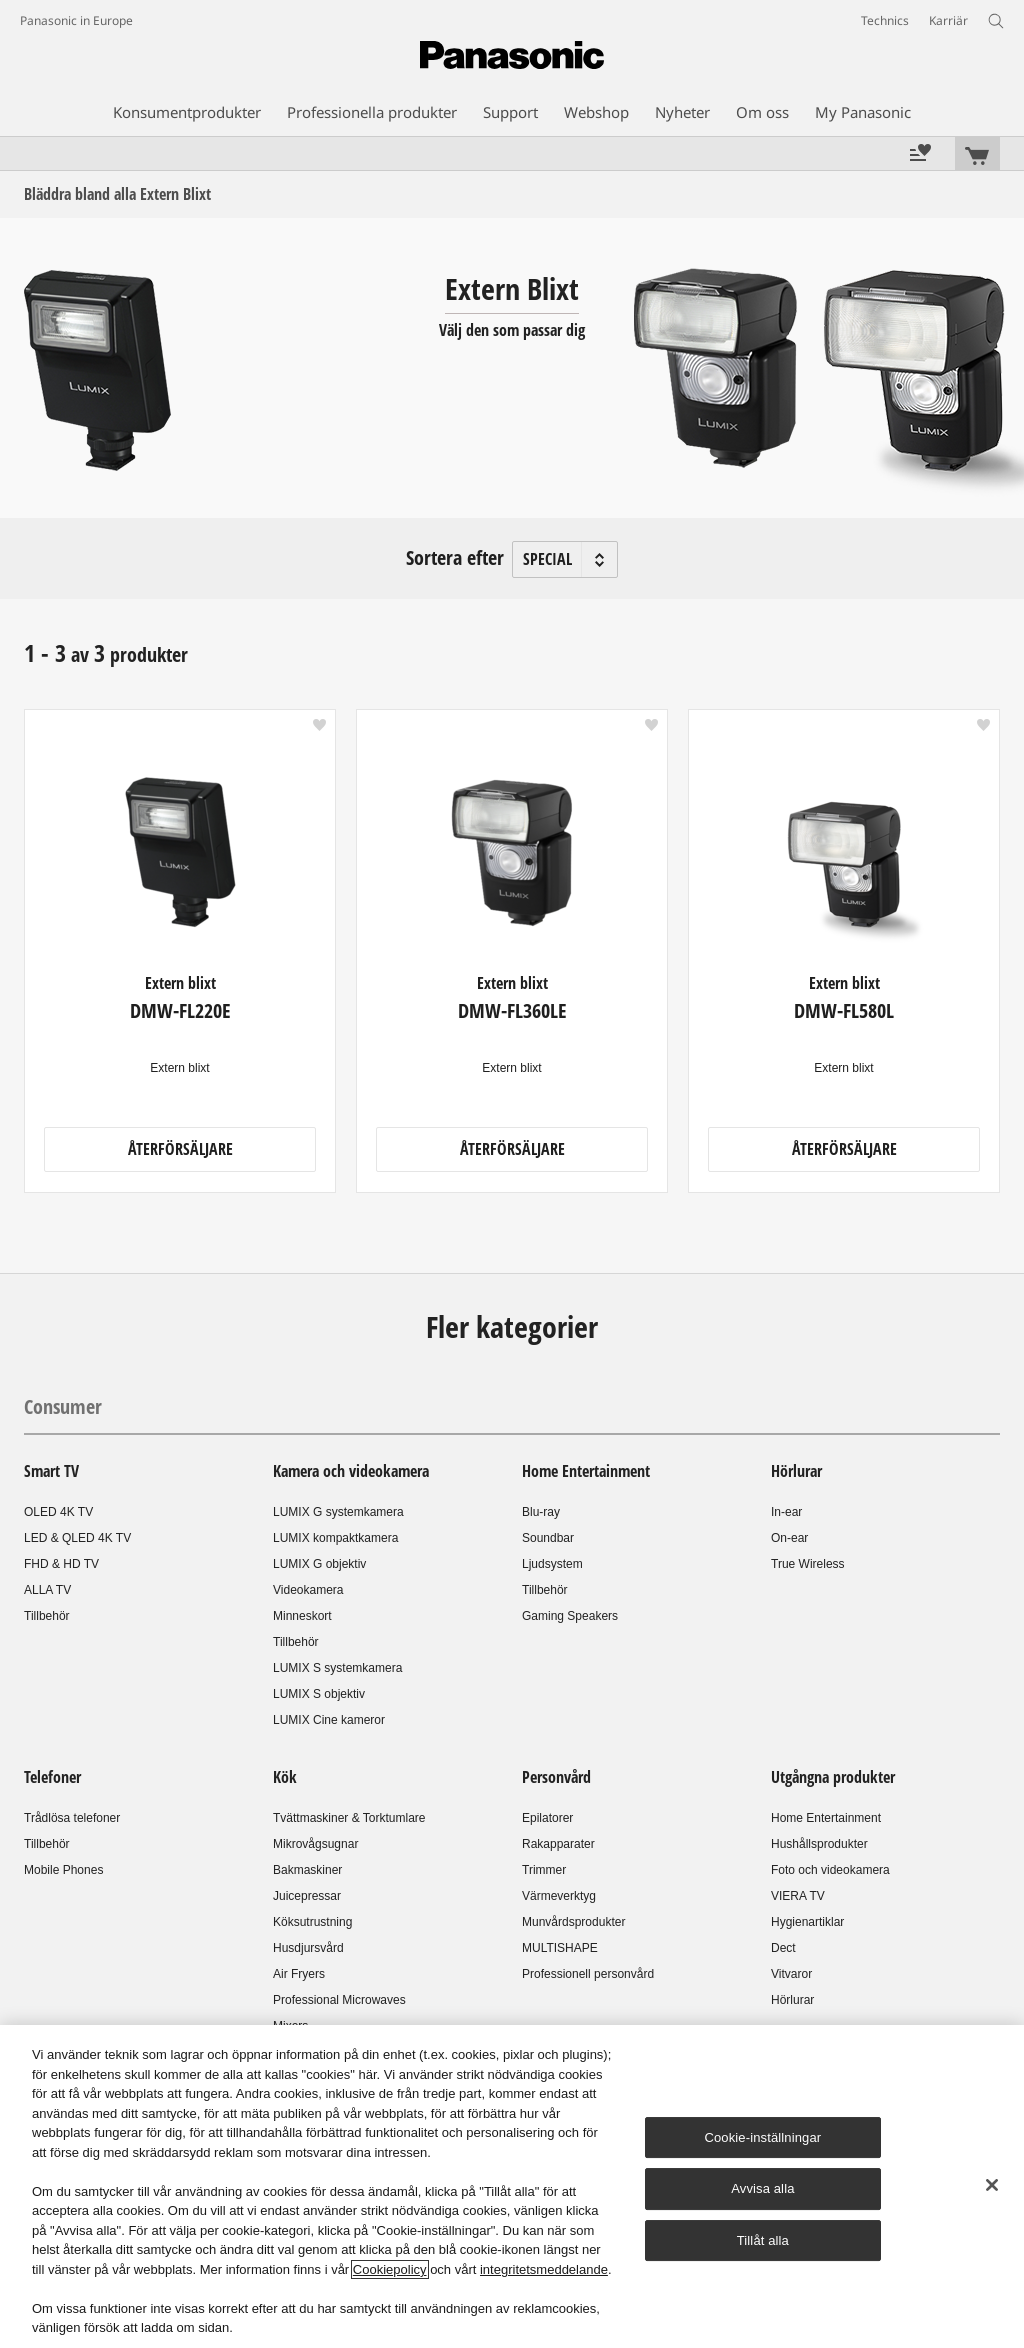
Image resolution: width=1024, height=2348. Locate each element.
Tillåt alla (763, 2240)
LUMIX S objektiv (319, 1694)
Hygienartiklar (807, 1922)
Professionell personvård (588, 1974)
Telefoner (52, 1777)
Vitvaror (791, 1974)
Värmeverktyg (559, 1896)
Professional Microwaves (339, 2000)
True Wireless (808, 1564)
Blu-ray (541, 1512)
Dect (783, 1948)
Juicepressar (307, 1896)
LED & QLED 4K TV (77, 1538)
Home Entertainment (586, 1471)
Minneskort (302, 1616)
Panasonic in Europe (76, 20)
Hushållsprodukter (819, 1844)
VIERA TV (798, 1896)
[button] (319, 725)
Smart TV (51, 1471)
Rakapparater (558, 1844)
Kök (285, 1777)
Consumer (63, 1406)
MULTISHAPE (560, 1948)
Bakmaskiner (307, 1870)
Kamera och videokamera (351, 1471)
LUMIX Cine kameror (329, 1720)
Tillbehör (47, 1616)
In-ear (786, 1512)
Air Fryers (299, 1974)
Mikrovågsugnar (315, 1844)
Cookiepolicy (390, 2269)
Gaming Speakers (570, 1616)
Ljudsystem (552, 1564)
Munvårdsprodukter (573, 1922)
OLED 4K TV (58, 1512)
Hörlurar (796, 1471)
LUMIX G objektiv (319, 1564)
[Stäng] (992, 2185)
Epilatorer (547, 1818)
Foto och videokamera (830, 1870)
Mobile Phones (63, 1870)
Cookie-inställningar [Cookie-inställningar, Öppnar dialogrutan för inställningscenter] (762, 2137)
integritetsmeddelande (544, 2269)
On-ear (789, 1538)
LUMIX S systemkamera (337, 1668)
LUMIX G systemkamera (338, 1512)
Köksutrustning (312, 1922)
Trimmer (544, 1870)
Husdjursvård (308, 1948)
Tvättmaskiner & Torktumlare (349, 1818)
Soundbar (548, 1538)
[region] (512, 2186)
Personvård (556, 1777)
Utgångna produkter (833, 1777)
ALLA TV (47, 1590)
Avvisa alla (762, 2188)
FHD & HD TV (61, 1564)
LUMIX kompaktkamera (335, 1538)
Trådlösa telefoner (72, 1818)
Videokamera (308, 1590)
